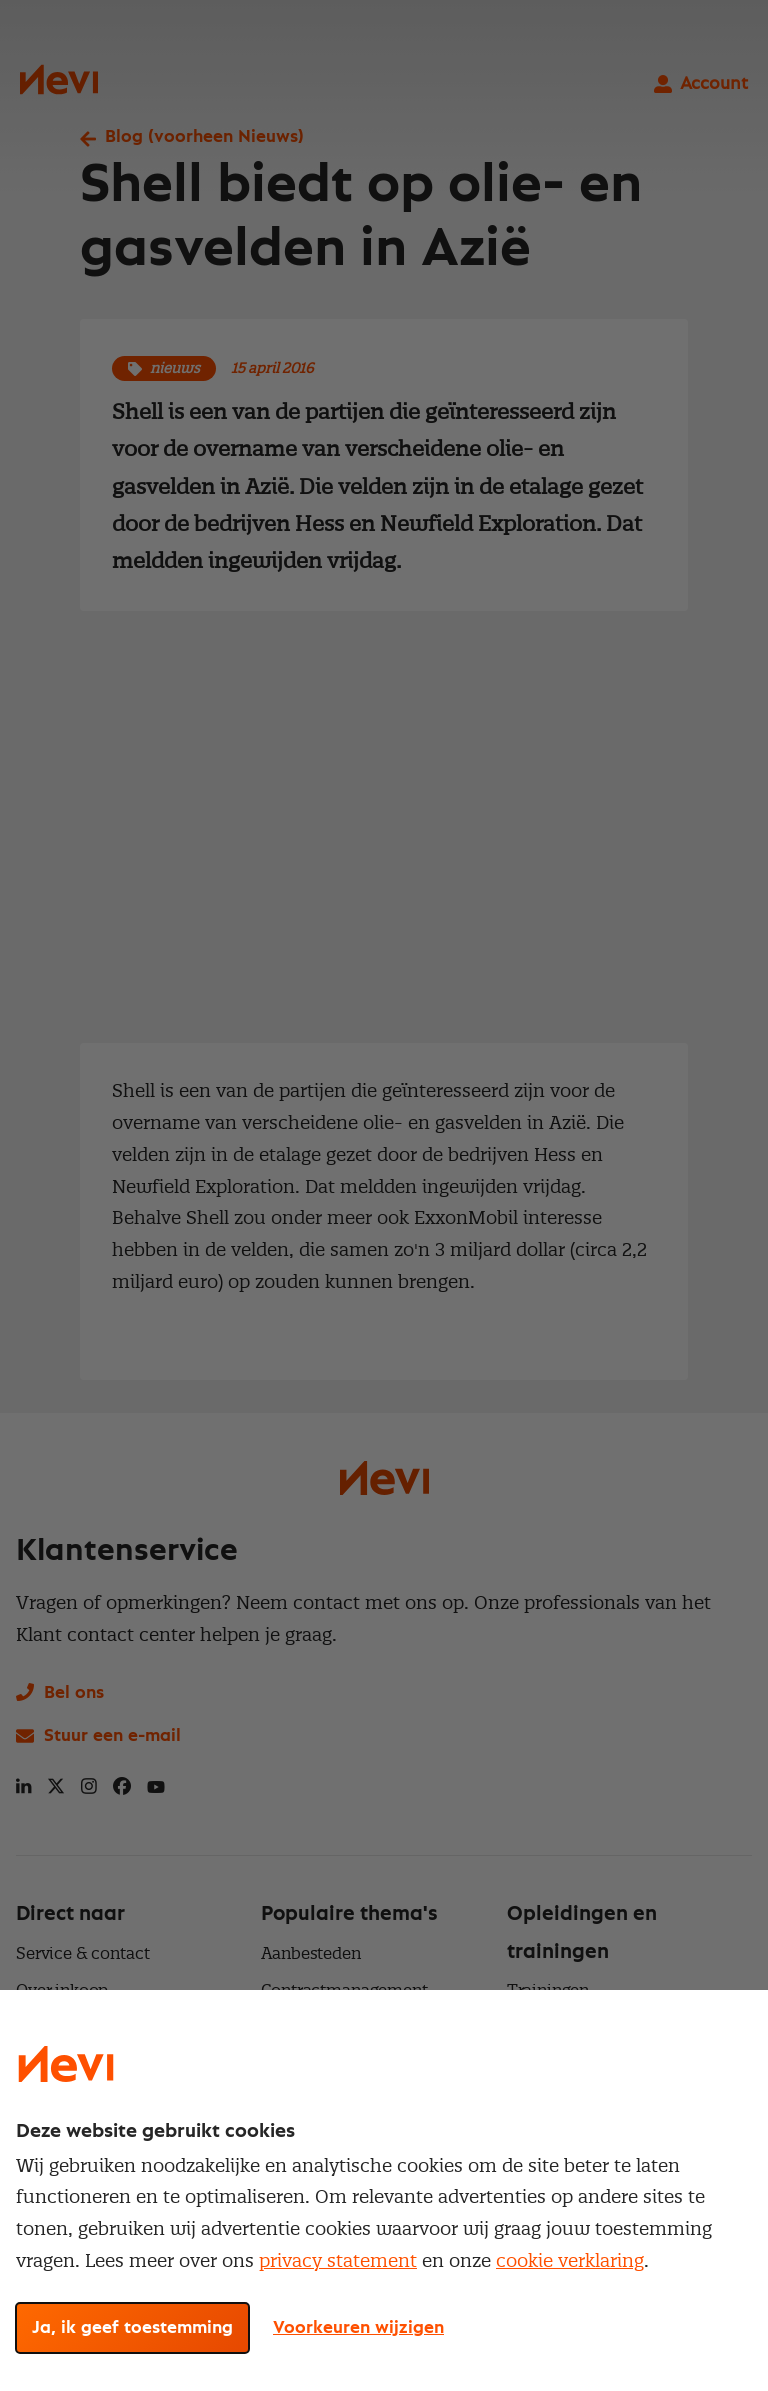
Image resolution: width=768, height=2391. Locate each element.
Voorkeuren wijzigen (358, 2328)
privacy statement (338, 2260)
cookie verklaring (570, 2260)
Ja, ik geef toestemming (132, 2328)
